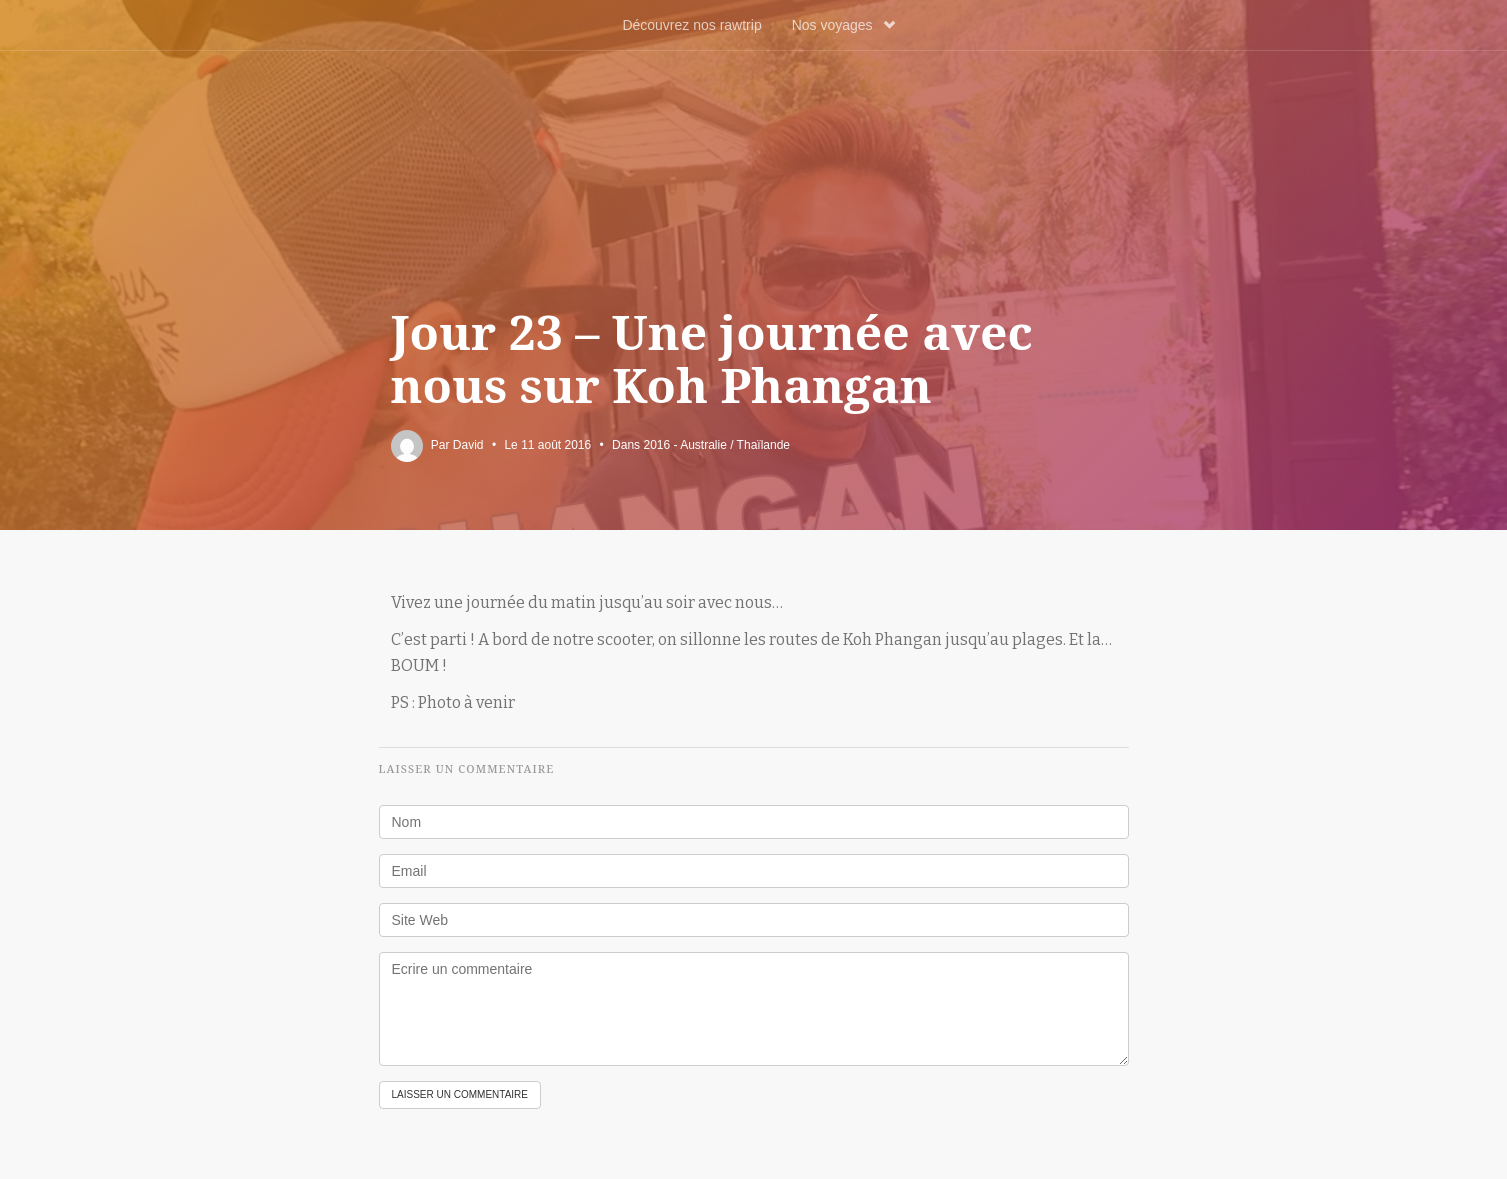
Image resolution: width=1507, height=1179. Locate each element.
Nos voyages (843, 25)
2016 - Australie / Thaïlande (716, 445)
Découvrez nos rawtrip (691, 25)
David (468, 445)
